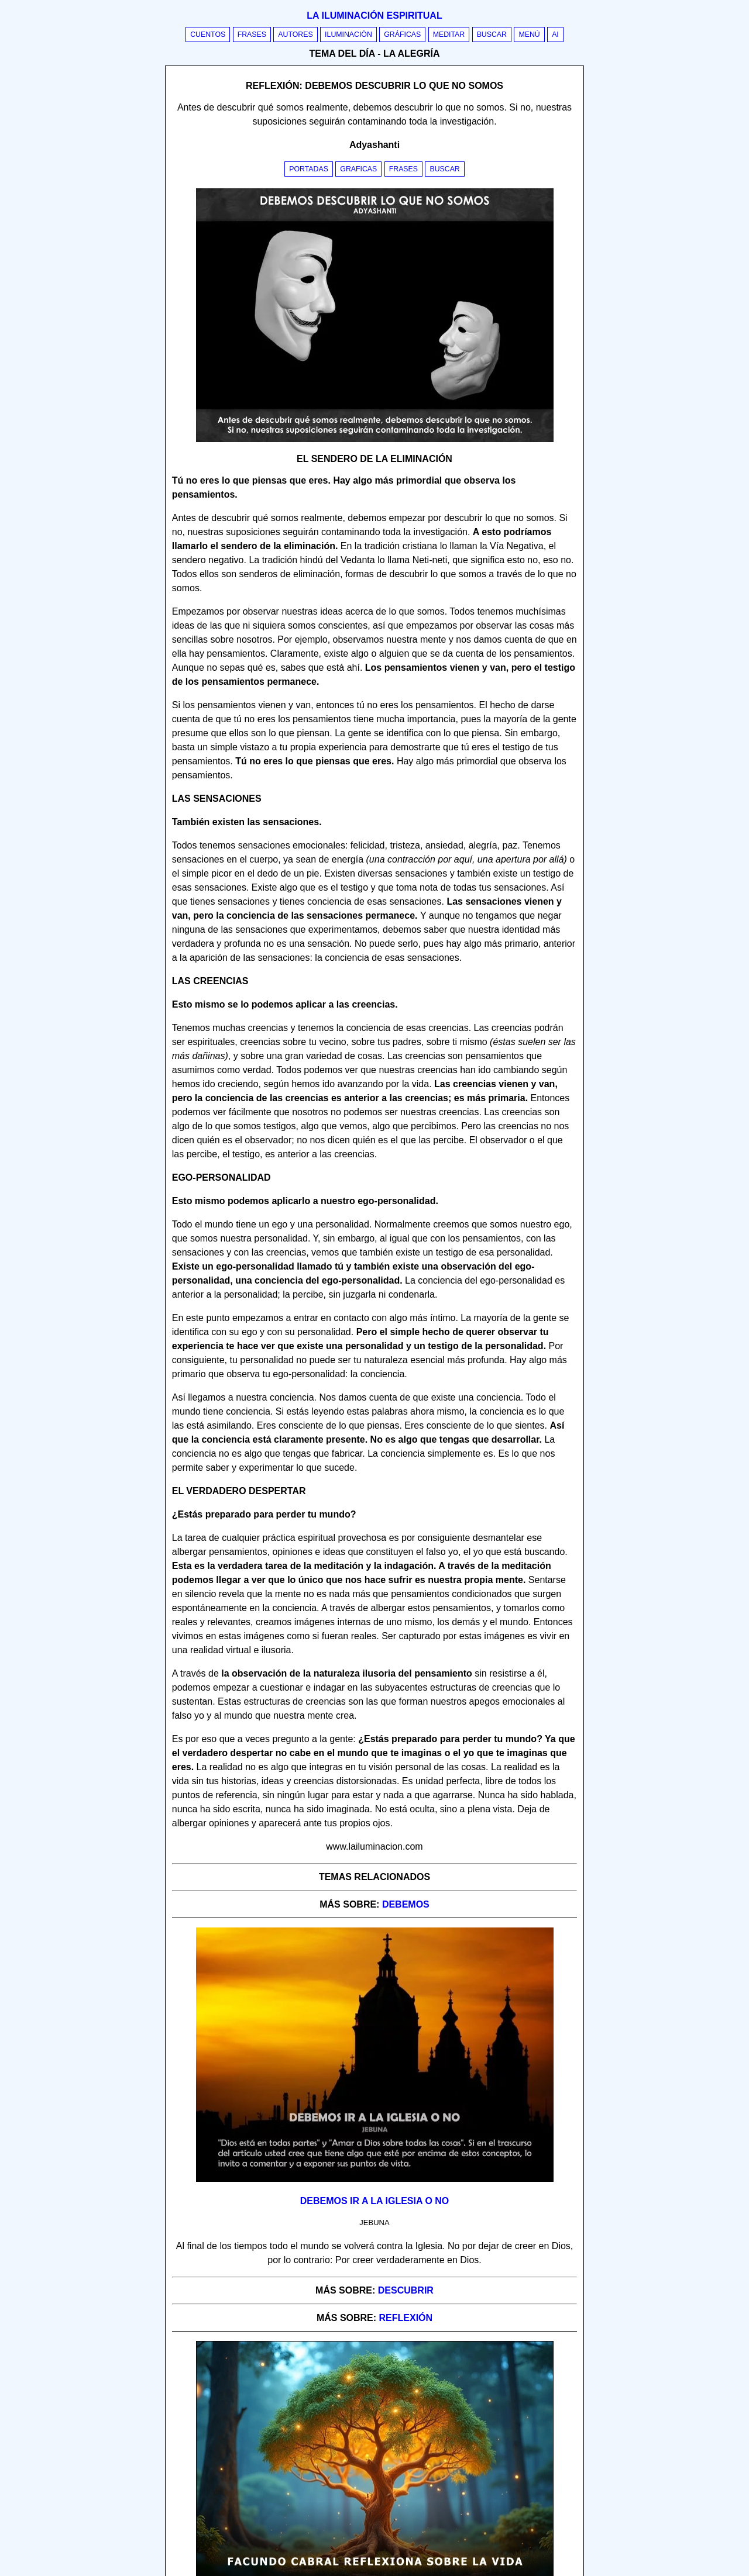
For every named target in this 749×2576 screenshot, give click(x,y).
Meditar (449, 34)
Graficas (358, 169)
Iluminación (348, 34)
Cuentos (207, 34)
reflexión (406, 2318)
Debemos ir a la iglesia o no (374, 2201)
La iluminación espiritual (374, 15)
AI (555, 34)
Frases (252, 34)
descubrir (406, 2290)
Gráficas (402, 34)
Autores (295, 34)
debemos (406, 1904)
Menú (529, 34)
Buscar (492, 34)
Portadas (308, 169)
